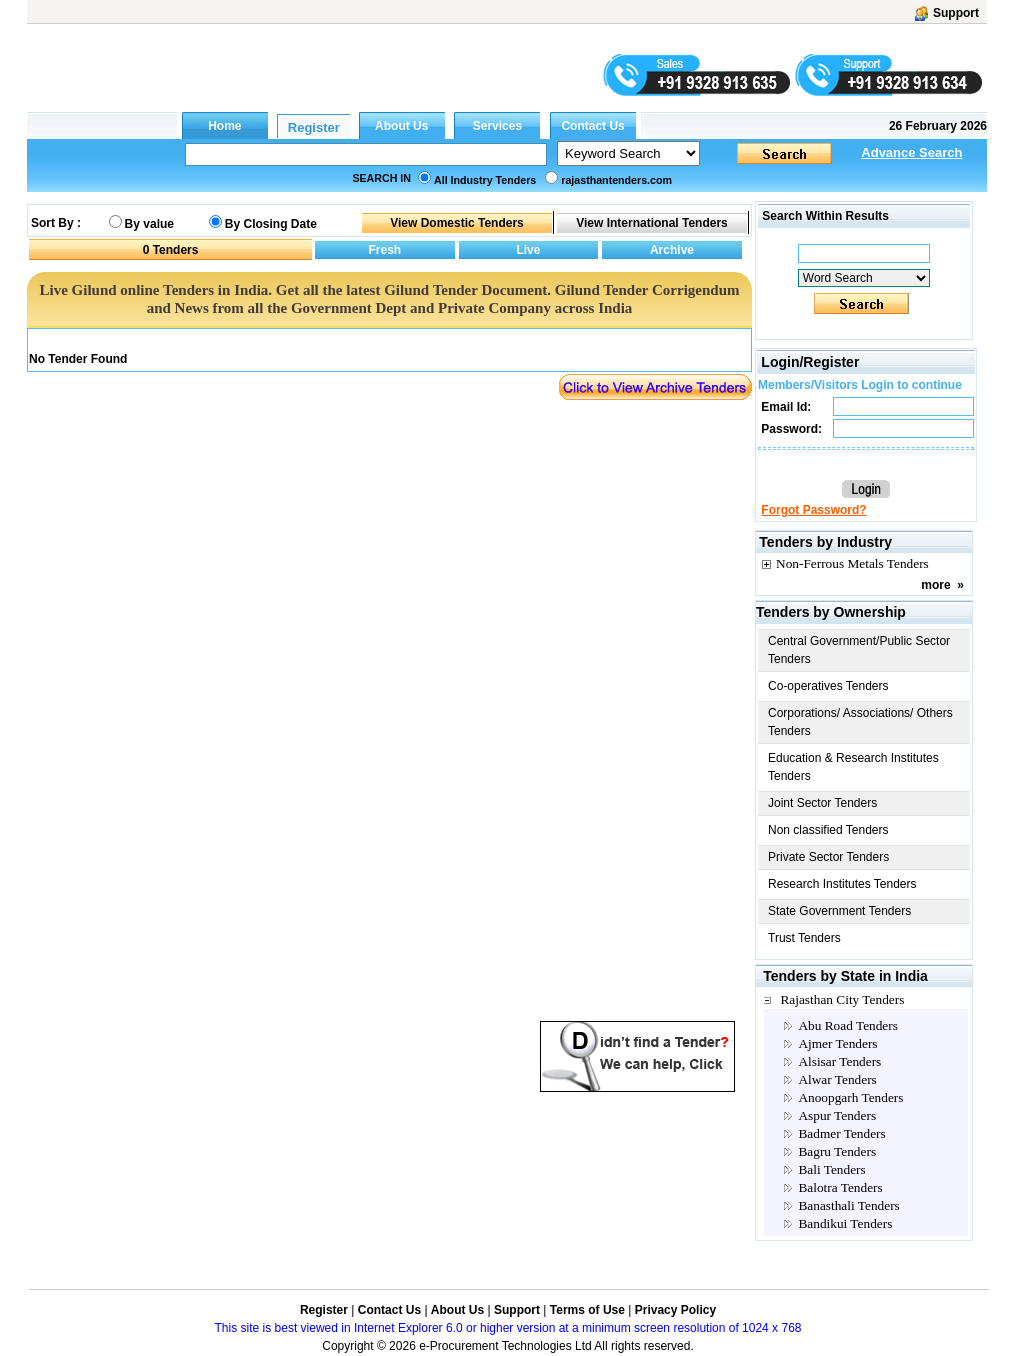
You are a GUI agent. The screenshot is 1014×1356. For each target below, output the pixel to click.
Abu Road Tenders (848, 1025)
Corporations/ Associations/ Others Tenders (860, 722)
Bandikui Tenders (845, 1223)
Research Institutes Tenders (842, 884)
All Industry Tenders (485, 180)
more (935, 585)
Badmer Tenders (841, 1133)
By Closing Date (271, 224)
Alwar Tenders (837, 1079)
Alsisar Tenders (839, 1061)
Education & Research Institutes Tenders (853, 767)
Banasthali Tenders (848, 1205)
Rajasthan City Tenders (842, 999)
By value (149, 224)
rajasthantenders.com (616, 180)
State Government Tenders (839, 911)
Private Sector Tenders (828, 857)
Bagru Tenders (837, 1151)
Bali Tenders (831, 1169)
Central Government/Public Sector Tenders (859, 650)
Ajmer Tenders (837, 1043)
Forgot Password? (813, 510)
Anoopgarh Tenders (850, 1097)
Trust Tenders (804, 938)
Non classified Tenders (828, 830)
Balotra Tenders (840, 1187)
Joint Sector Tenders (822, 803)
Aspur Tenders (837, 1115)
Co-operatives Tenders (828, 686)
